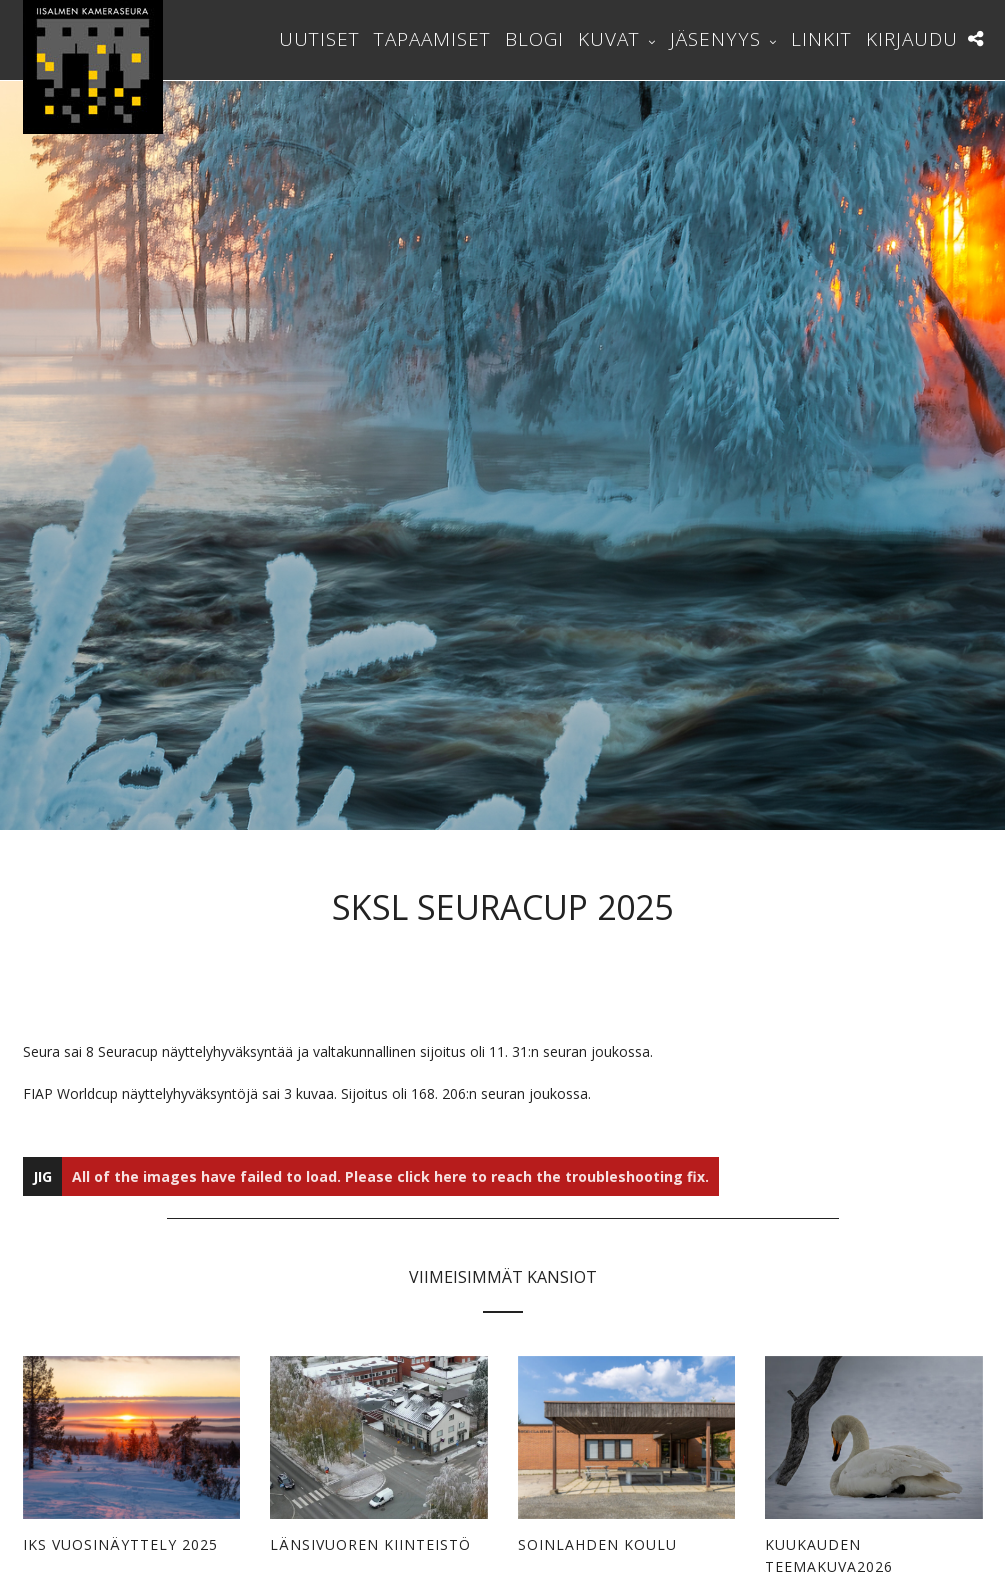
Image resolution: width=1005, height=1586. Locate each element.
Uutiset (319, 39)
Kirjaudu (912, 39)
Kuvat (609, 39)
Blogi (534, 39)
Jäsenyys (715, 39)
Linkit (821, 39)
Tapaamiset (432, 39)
